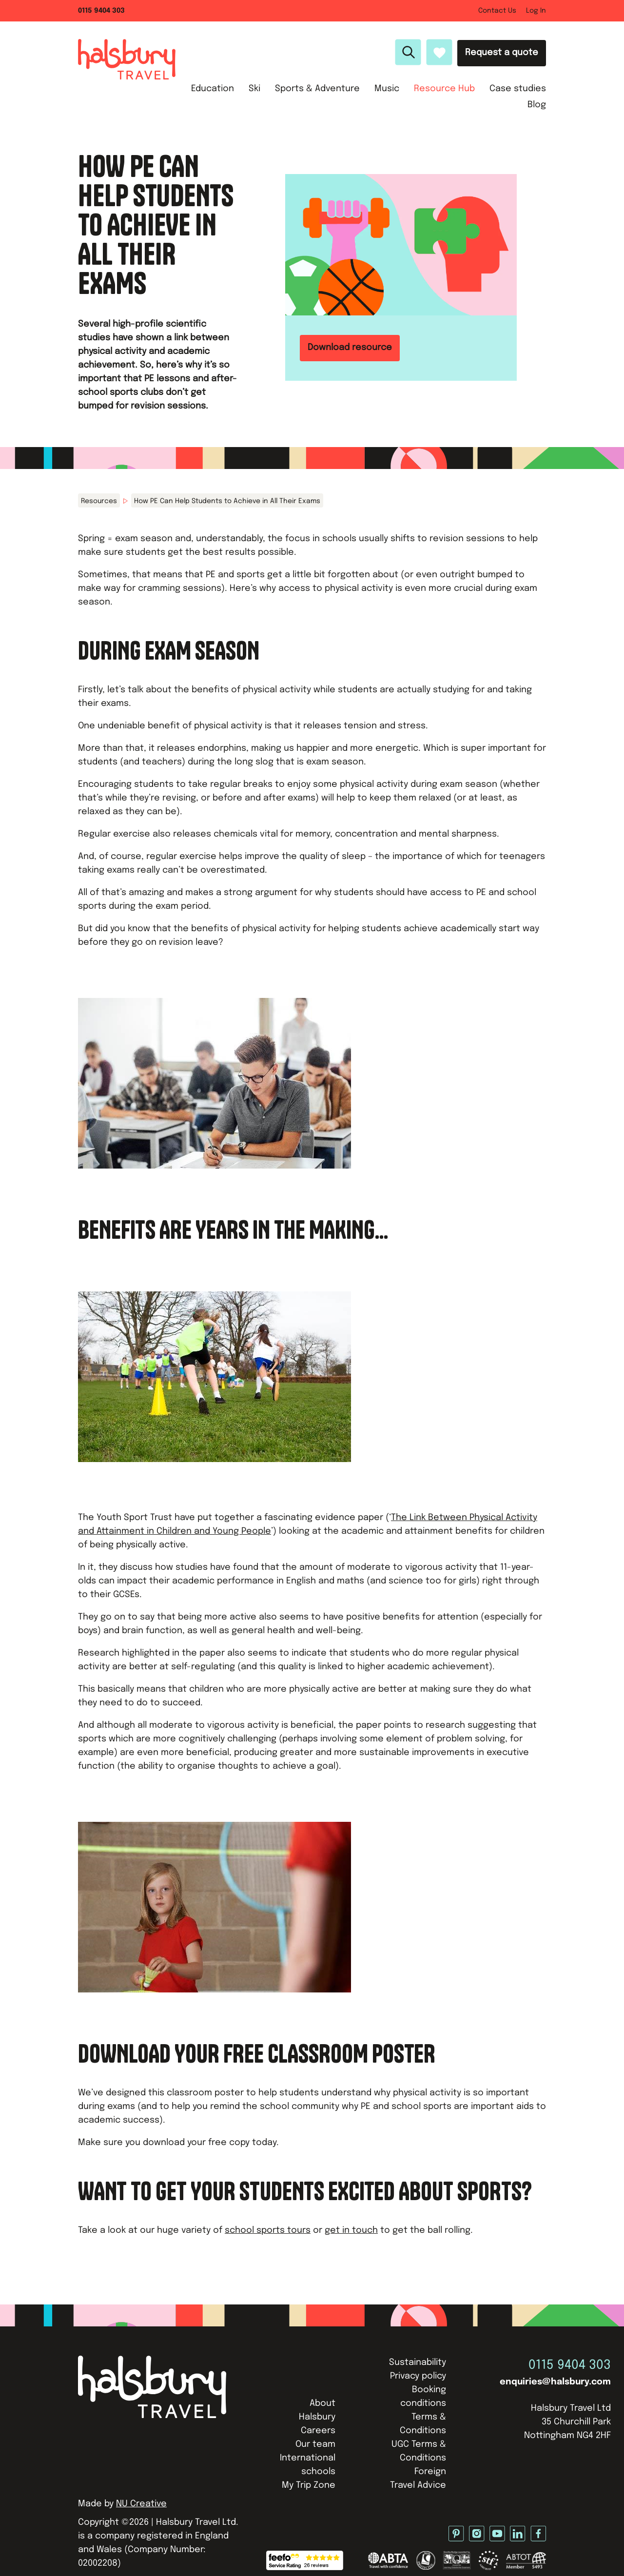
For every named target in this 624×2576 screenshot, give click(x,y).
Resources (99, 501)
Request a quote (501, 52)
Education (212, 88)
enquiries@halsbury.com (555, 2382)
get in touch (351, 2230)
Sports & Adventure (317, 88)
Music (386, 88)
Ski (254, 88)
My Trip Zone (308, 2485)
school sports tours (268, 2230)
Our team (315, 2444)
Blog (536, 104)
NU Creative (141, 2503)
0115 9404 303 (101, 10)
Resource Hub (444, 88)
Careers (318, 2430)
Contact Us (497, 10)
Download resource (350, 347)
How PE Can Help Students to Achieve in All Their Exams (227, 501)
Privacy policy (418, 2376)
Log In (536, 10)
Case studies (517, 88)
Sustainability (417, 2362)
